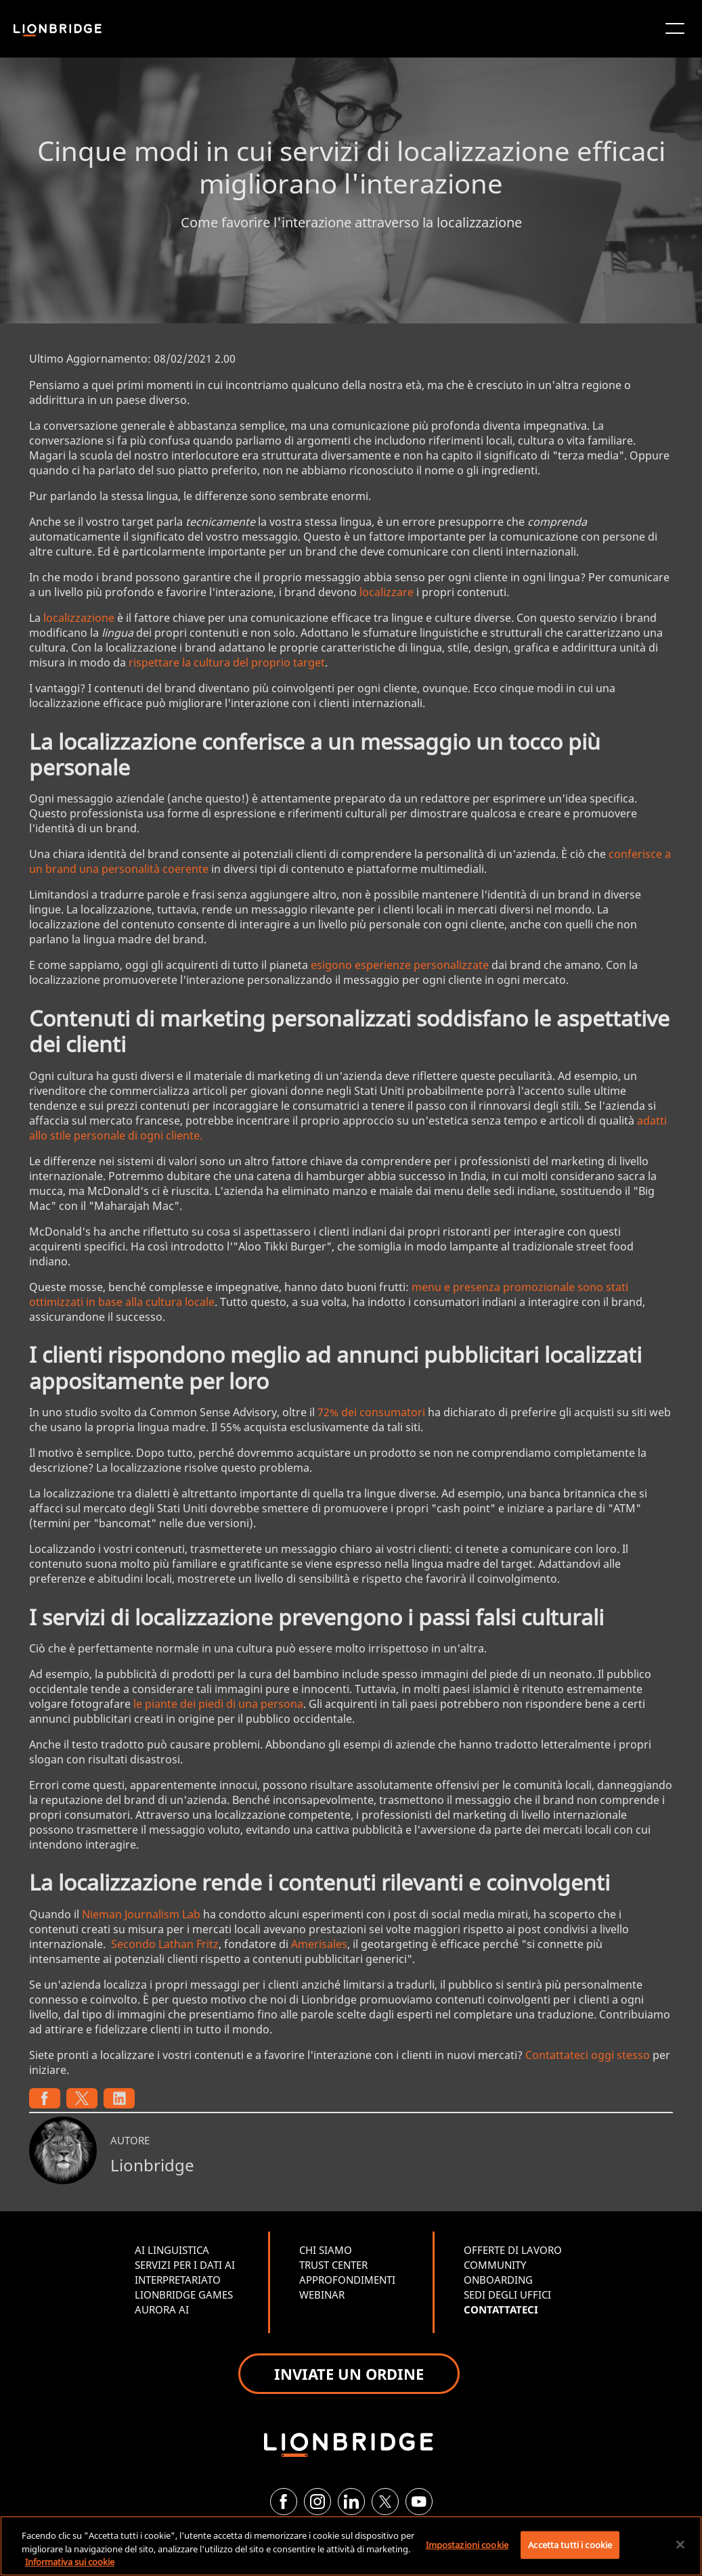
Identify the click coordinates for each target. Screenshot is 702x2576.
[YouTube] (419, 2501)
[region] (351, 2546)
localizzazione (78, 617)
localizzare (386, 592)
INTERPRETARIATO (178, 2279)
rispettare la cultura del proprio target (227, 662)
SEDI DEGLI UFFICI (507, 2294)
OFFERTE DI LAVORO (513, 2250)
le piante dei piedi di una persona (218, 1703)
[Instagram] (317, 2501)
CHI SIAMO (325, 2250)
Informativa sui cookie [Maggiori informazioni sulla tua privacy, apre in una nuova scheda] (69, 2562)
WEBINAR (322, 2294)
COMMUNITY (495, 2265)
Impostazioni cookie (467, 2544)
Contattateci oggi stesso (587, 2055)
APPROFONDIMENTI (347, 2279)
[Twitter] (385, 2501)
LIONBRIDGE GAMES (184, 2294)
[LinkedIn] (351, 2501)
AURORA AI (162, 2309)
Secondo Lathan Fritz (165, 1944)
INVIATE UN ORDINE (349, 2374)
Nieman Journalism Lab (141, 1914)
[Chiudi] (680, 2544)
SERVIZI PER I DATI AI (185, 2265)
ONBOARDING (498, 2279)
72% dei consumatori (371, 1412)
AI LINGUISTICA (172, 2250)
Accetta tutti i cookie (570, 2544)
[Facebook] (283, 2501)
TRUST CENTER (333, 2265)
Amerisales (319, 1944)
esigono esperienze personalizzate (400, 964)
